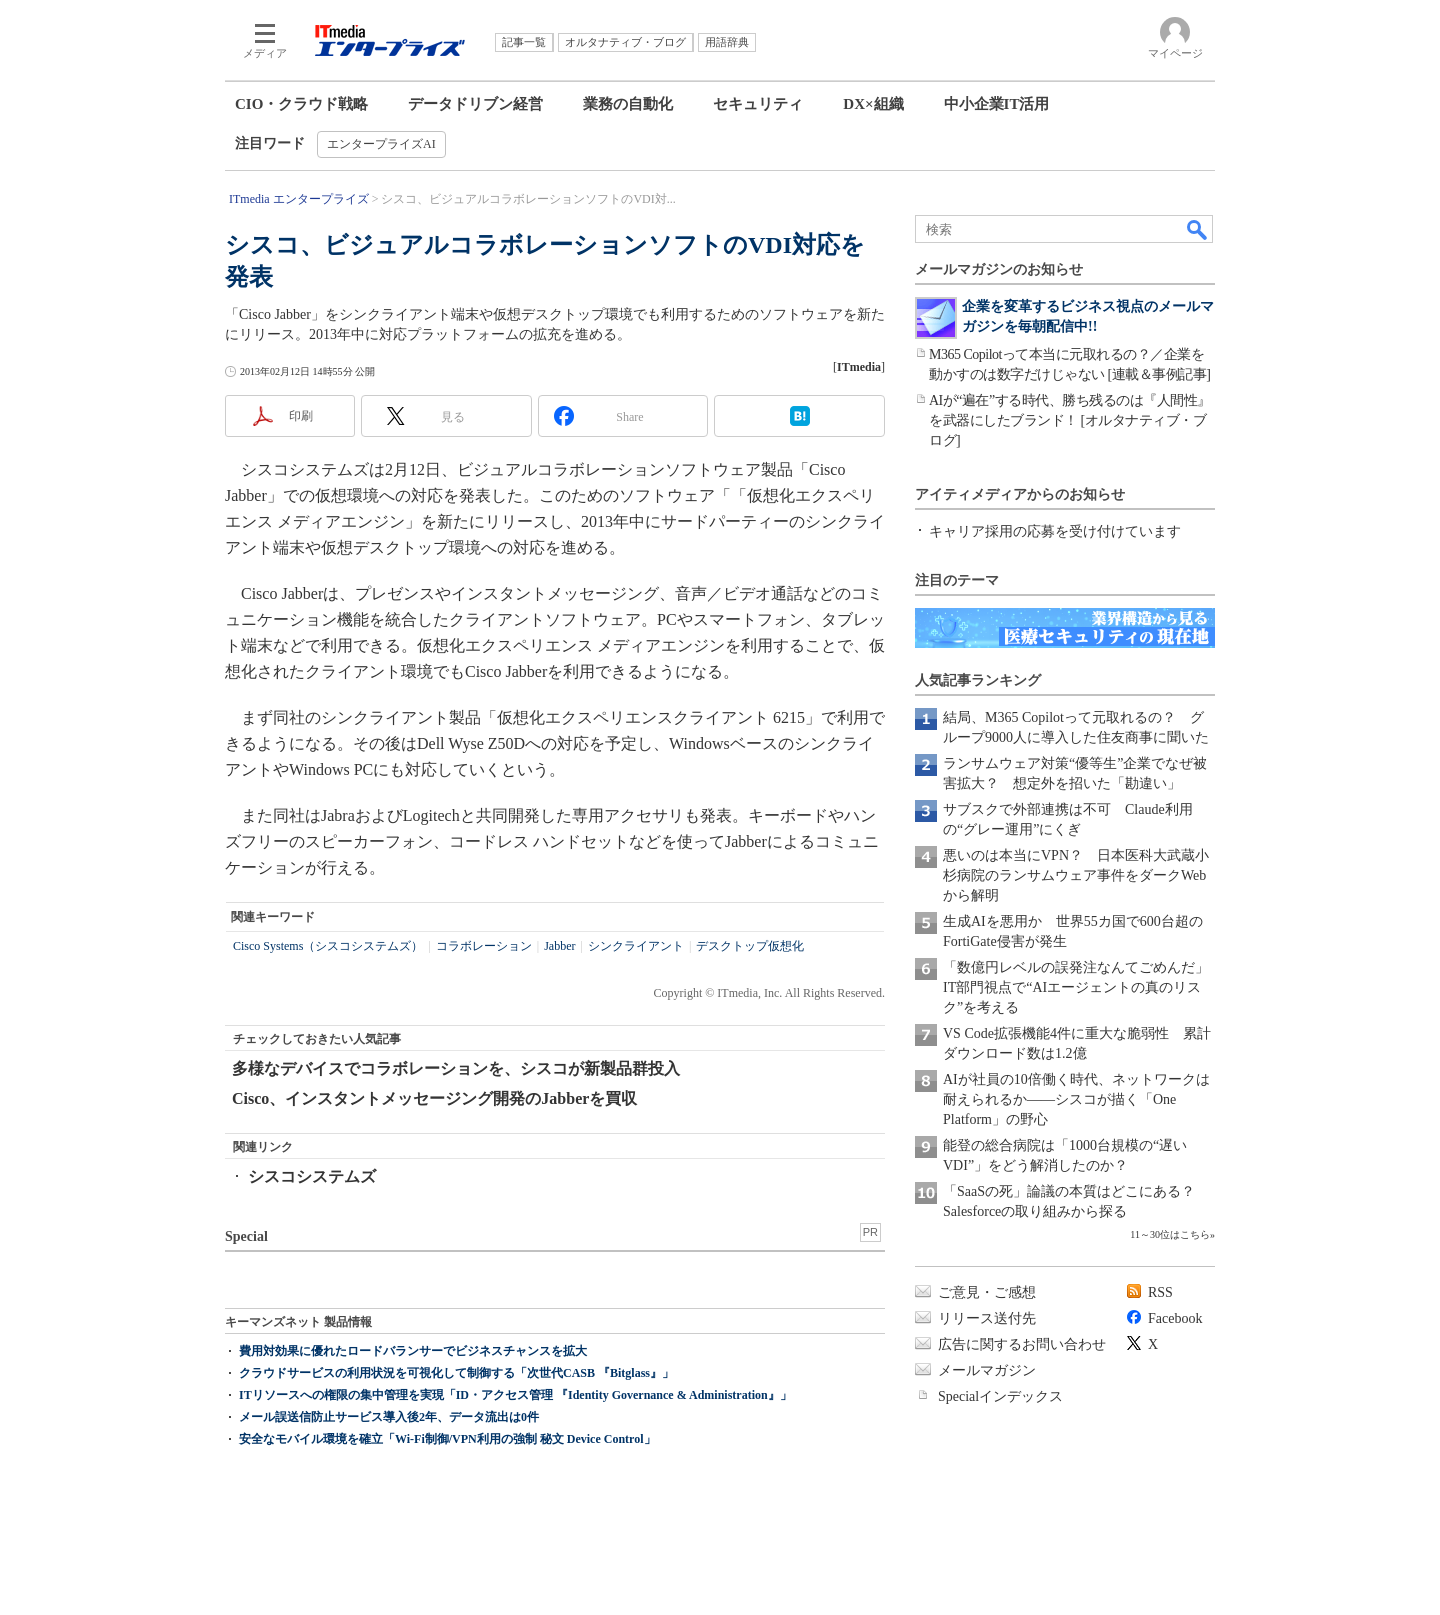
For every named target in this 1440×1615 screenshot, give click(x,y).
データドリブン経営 (475, 104)
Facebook (1175, 1318)
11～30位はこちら (1170, 1234)
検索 (1198, 229)
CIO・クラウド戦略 (301, 104)
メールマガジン (987, 1370)
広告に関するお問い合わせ (1022, 1344)
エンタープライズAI (381, 144)
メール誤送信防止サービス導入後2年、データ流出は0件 (389, 1417)
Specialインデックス (1000, 1396)
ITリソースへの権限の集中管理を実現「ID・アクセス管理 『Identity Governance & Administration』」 (515, 1395)
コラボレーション (484, 946)
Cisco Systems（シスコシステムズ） (328, 946)
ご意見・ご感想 (987, 1292)
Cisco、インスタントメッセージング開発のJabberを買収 (434, 1098)
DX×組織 (873, 104)
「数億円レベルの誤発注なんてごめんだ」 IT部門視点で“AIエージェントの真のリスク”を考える (1083, 987)
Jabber (559, 946)
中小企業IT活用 (997, 104)
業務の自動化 (628, 104)
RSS (1160, 1292)
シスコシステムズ (312, 1176)
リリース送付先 (987, 1318)
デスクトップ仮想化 (750, 946)
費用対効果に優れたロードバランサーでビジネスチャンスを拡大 (413, 1351)
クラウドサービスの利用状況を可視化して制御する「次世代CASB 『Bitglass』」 (456, 1373)
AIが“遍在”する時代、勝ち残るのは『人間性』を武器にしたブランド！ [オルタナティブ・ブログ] (1070, 420)
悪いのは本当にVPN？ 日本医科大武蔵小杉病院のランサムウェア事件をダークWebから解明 (1076, 875)
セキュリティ (758, 104)
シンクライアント (636, 946)
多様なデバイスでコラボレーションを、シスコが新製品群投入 (456, 1068)
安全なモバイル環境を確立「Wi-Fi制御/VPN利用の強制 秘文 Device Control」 (447, 1439)
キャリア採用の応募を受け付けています (1055, 531)
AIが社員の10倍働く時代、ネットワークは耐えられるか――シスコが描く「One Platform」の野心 (1076, 1099)
